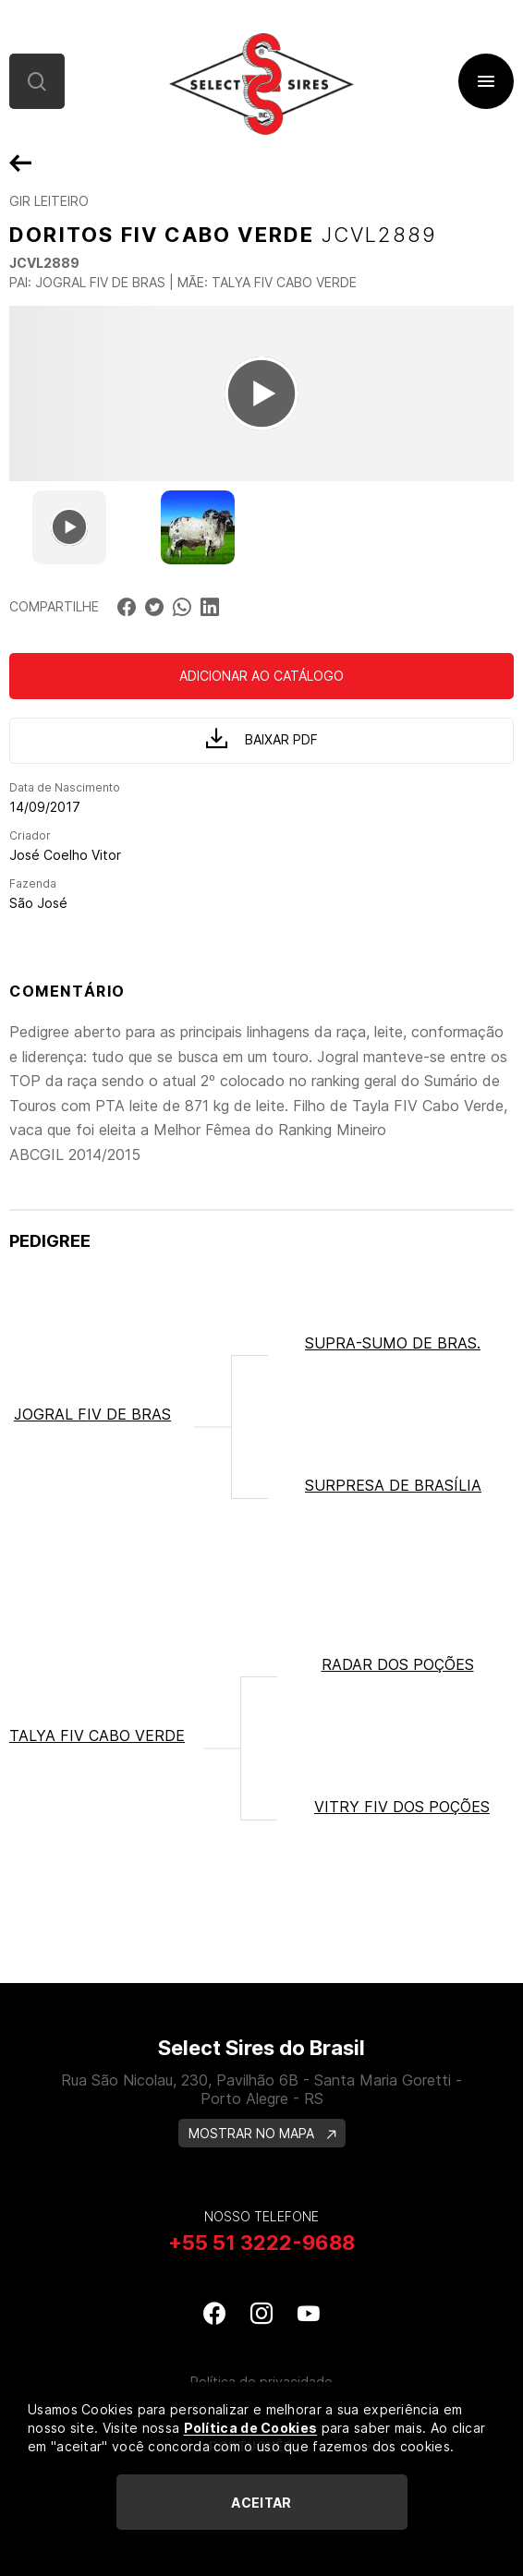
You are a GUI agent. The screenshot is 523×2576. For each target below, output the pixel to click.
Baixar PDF (262, 738)
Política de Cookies (251, 2428)
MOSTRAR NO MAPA (262, 2133)
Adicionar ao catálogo (261, 675)
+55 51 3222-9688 (261, 2243)
